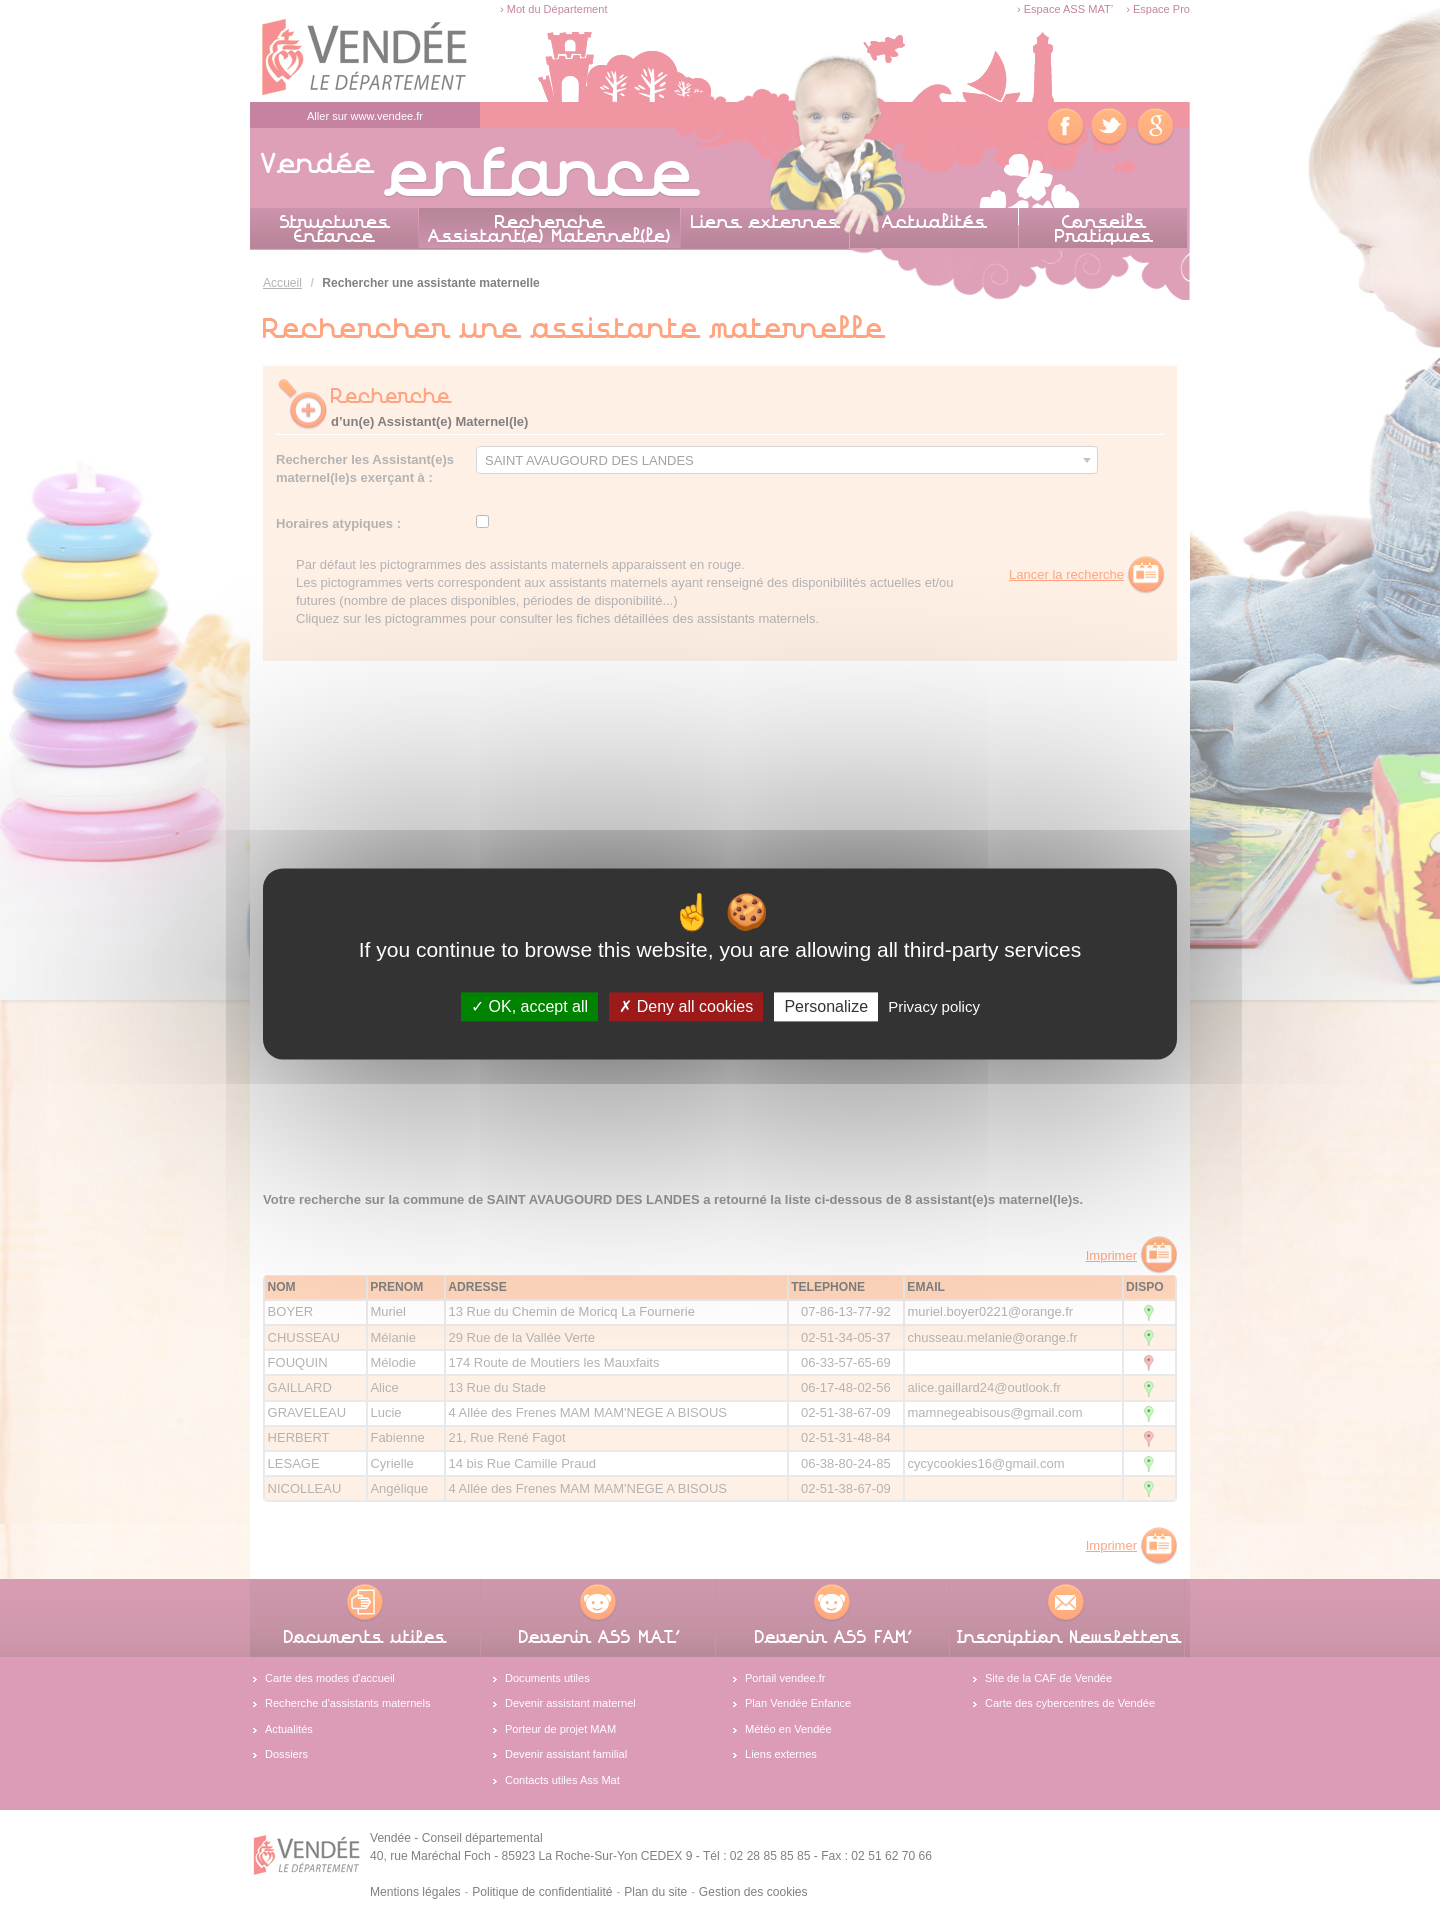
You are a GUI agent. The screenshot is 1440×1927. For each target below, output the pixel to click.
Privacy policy (934, 1006)
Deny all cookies (686, 1006)
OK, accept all (529, 1006)
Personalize (826, 1006)
